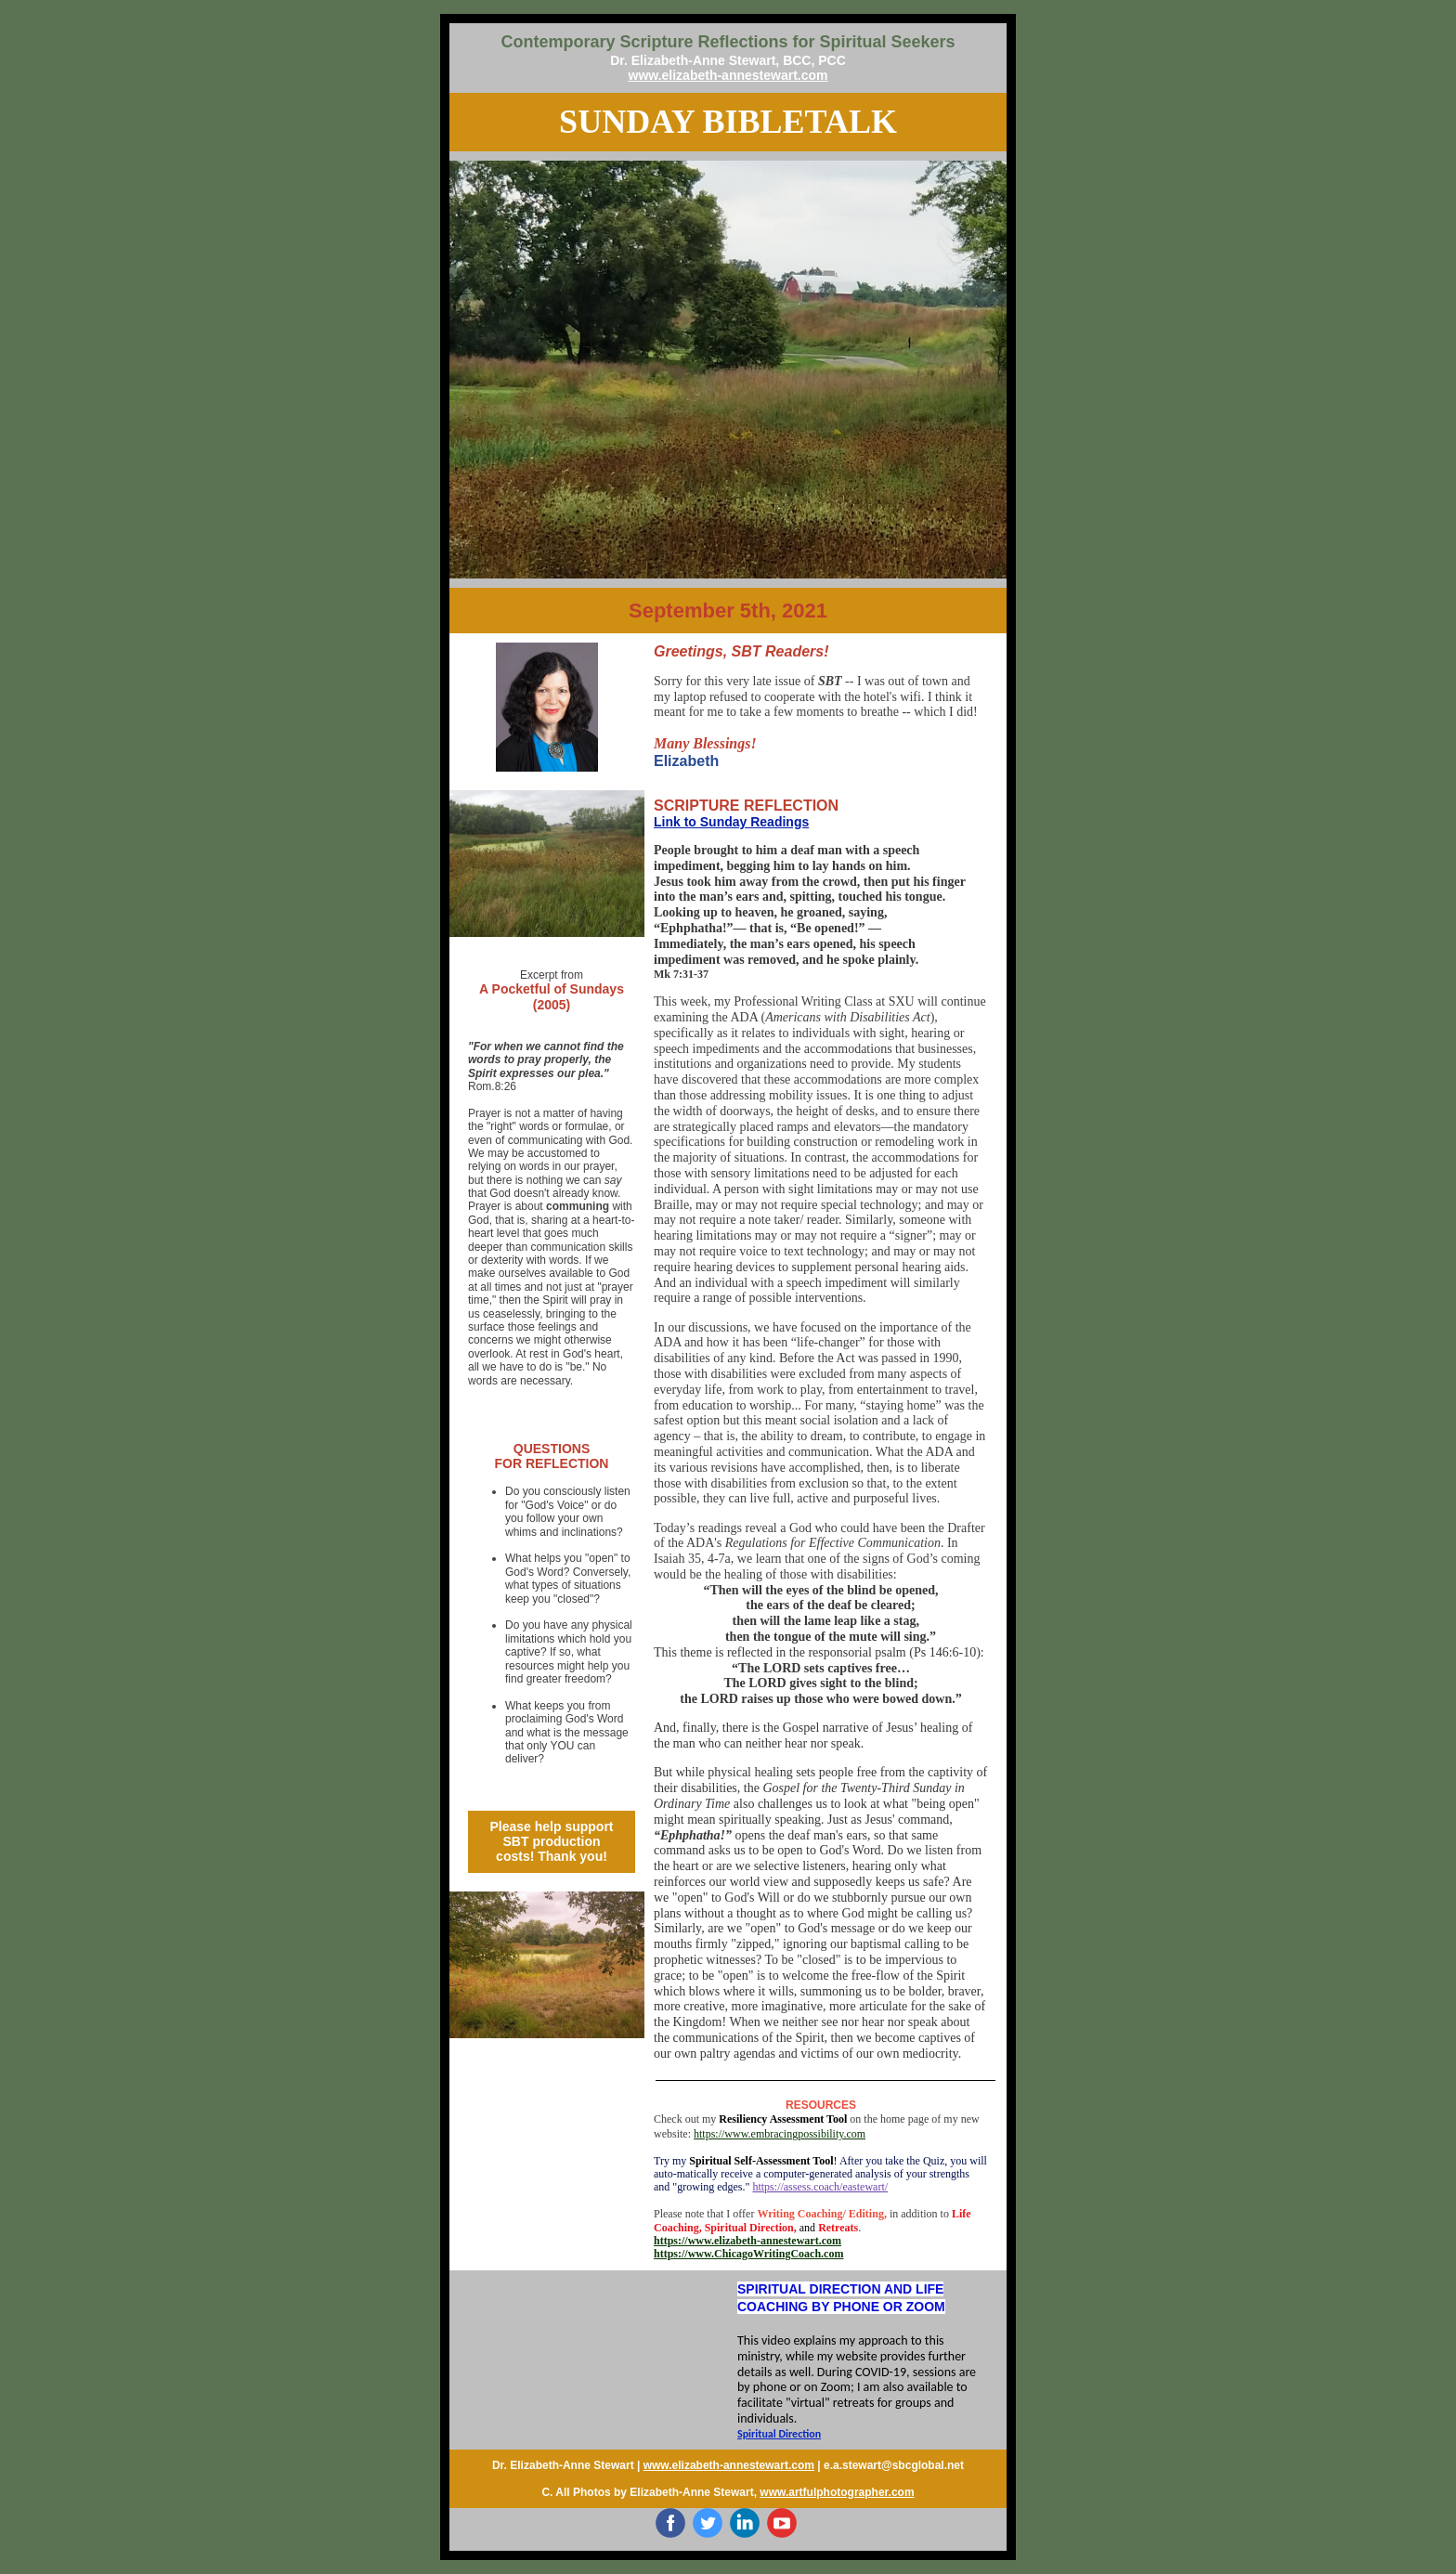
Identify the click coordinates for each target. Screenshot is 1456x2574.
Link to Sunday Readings (731, 821)
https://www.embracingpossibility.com (779, 2133)
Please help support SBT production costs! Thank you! (551, 1841)
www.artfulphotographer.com (837, 2492)
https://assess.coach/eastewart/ (820, 2186)
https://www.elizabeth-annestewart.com (747, 2240)
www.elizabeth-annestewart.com (728, 75)
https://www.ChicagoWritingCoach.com (748, 2253)
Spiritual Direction (779, 2433)
